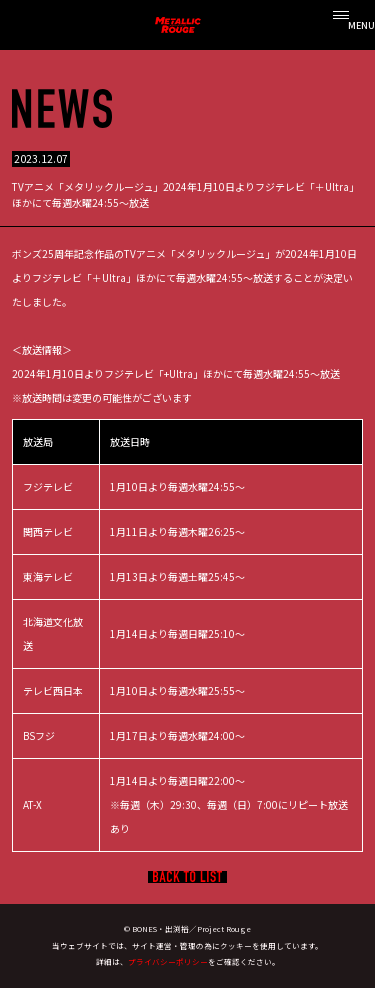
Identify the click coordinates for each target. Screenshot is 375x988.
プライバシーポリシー (168, 961)
